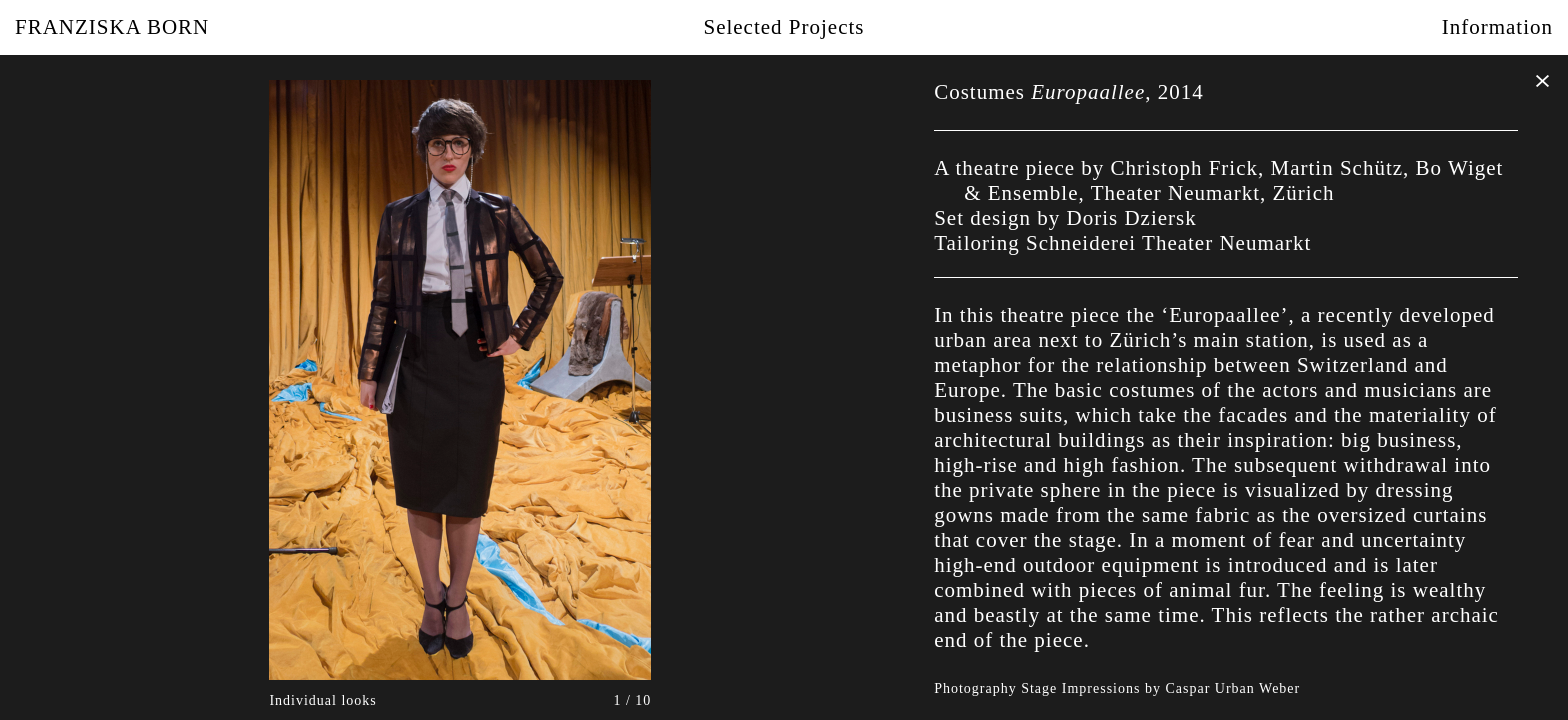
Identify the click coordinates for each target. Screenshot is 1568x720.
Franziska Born (112, 27)
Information (1497, 27)
